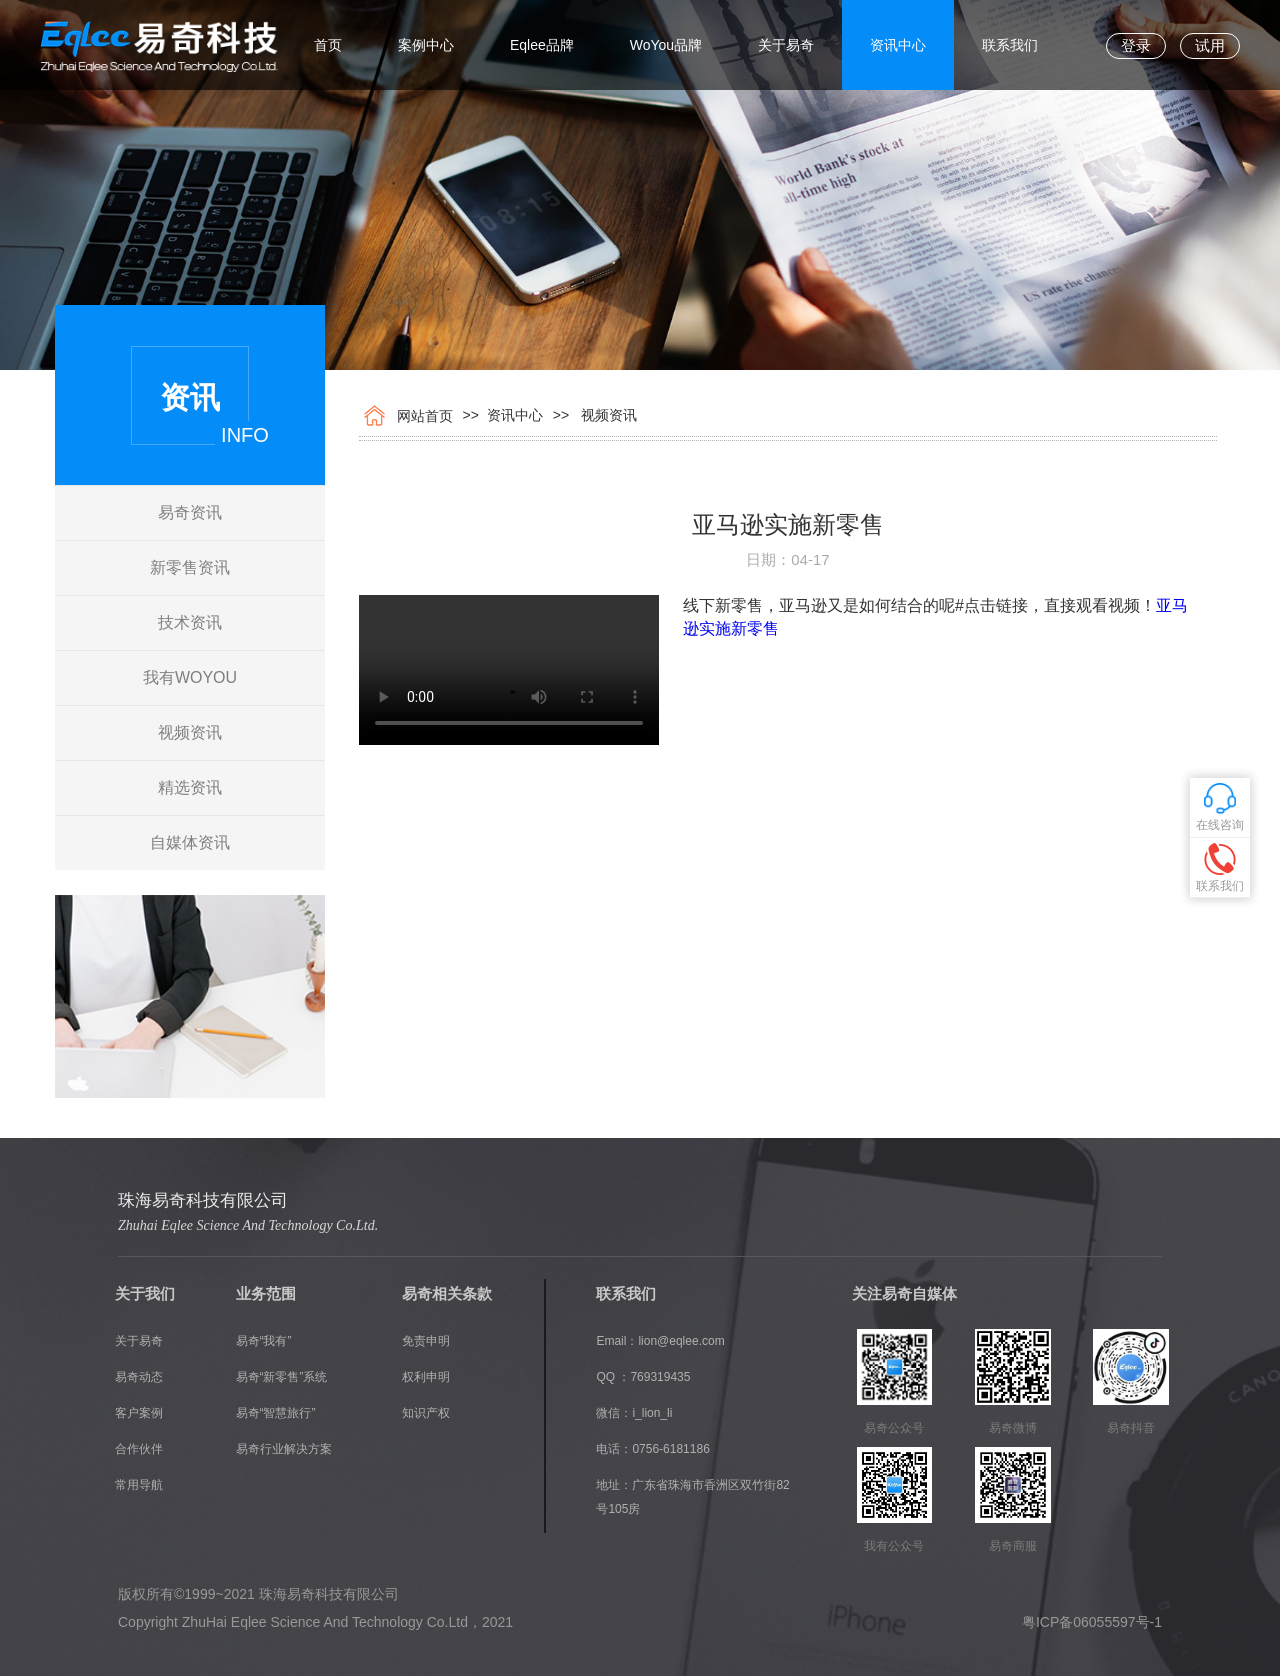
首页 (328, 45)
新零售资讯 (190, 567)
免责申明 (426, 1341)
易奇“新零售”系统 (282, 1377)
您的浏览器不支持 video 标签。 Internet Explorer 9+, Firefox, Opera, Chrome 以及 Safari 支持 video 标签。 (509, 670)
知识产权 (426, 1413)
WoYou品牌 (666, 45)
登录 (1136, 45)
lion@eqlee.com (681, 1341)
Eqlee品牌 (542, 45)
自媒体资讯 (190, 842)
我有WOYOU (190, 677)
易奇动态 (139, 1377)
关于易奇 (786, 45)
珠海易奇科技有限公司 (203, 1200)
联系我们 (1010, 45)
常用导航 (139, 1485)
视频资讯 (190, 732)
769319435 (660, 1377)
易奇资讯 (190, 512)
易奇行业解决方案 (284, 1449)
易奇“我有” (264, 1341)
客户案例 (139, 1413)
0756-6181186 (670, 1449)
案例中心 (426, 45)
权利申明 (426, 1377)
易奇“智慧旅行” (276, 1413)
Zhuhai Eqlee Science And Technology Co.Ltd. (248, 1225)
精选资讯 (190, 787)
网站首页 (421, 416)
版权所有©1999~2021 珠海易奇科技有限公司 (258, 1594)
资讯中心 (898, 45)
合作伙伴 (139, 1449)
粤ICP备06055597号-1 (1092, 1622)
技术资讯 (190, 622)
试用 (1210, 45)
